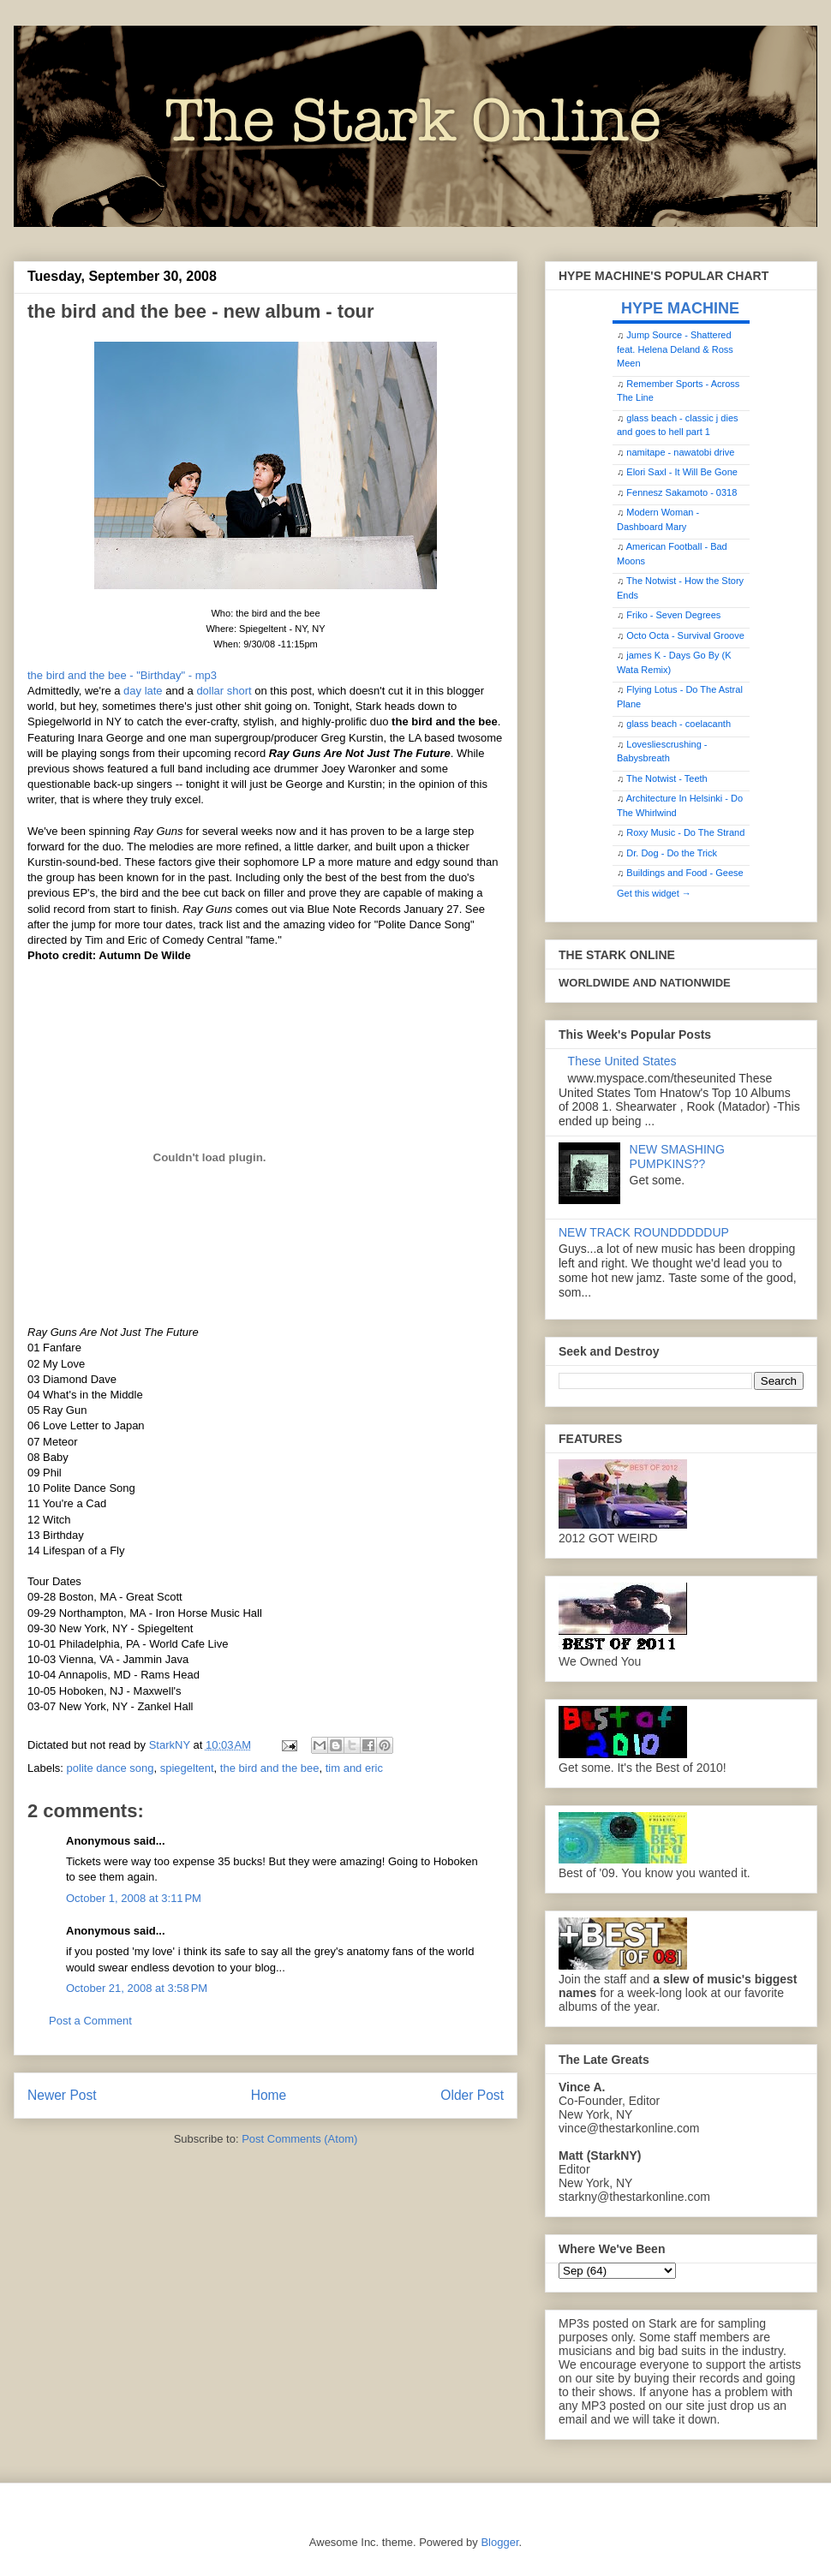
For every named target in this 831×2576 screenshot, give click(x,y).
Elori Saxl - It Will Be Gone (682, 472)
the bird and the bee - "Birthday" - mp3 (122, 675)
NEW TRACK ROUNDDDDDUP (644, 1232)
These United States (622, 1061)
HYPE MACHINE (680, 308)
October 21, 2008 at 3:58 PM (136, 1988)
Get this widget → (654, 893)
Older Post (472, 2095)
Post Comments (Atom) (299, 2138)
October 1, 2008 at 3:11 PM (133, 1898)
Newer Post (62, 2095)
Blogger (499, 2542)
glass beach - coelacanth (678, 724)
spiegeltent (187, 1768)
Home (269, 2095)
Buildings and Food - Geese (684, 873)
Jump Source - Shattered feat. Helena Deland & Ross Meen (675, 349)
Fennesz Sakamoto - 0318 (681, 492)
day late (143, 690)
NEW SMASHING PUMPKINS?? (677, 1156)
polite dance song (110, 1768)
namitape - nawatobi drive (680, 452)
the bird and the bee (270, 1768)
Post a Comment (90, 2020)
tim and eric (354, 1768)
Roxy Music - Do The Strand (685, 832)
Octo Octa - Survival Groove (685, 635)
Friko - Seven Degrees (673, 615)
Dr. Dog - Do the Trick (671, 853)
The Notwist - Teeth (667, 778)
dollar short (223, 690)
